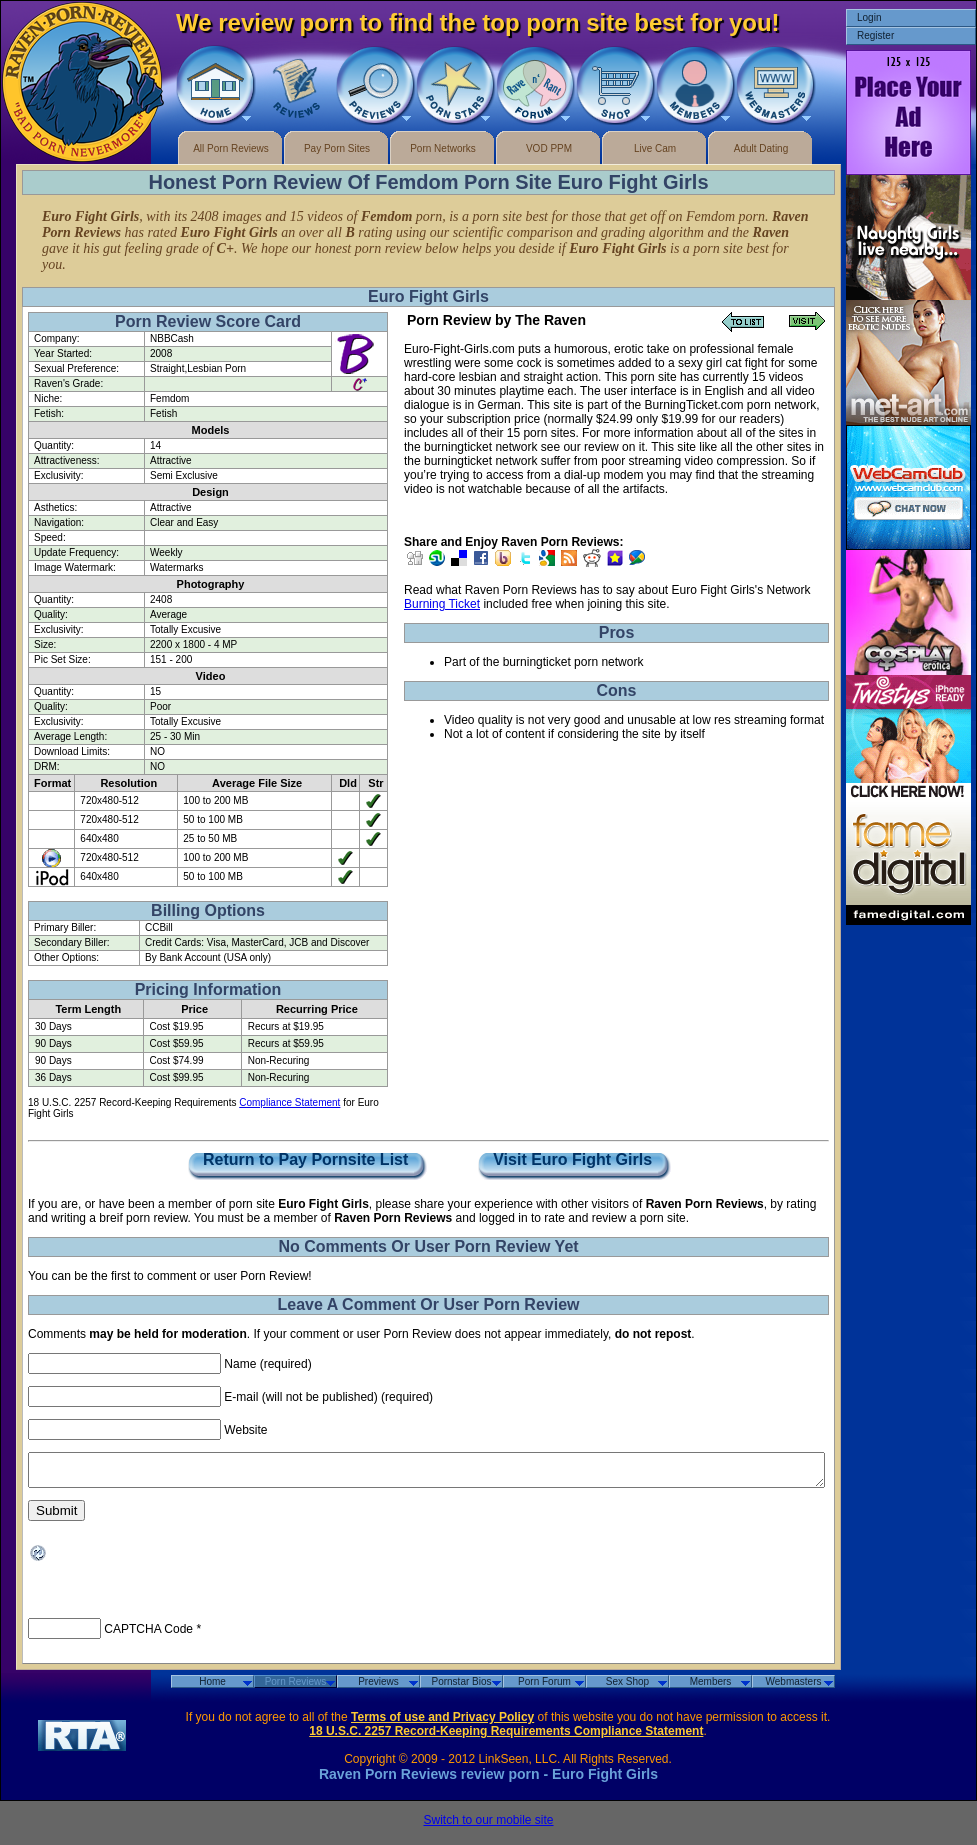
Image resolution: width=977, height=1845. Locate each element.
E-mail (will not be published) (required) (328, 1397)
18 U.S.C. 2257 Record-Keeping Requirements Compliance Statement (506, 1737)
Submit (56, 1516)
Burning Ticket (442, 604)
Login (869, 17)
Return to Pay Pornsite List (306, 1160)
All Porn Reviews (231, 148)
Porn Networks (443, 148)
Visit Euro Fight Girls (573, 1160)
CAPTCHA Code (148, 1635)
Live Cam (655, 148)
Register (875, 35)
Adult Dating (761, 148)
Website (245, 1430)
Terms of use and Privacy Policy (442, 1723)
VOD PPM (549, 148)
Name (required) (267, 1364)
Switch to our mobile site (488, 1826)
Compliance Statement (289, 1102)
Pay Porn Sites (337, 148)
